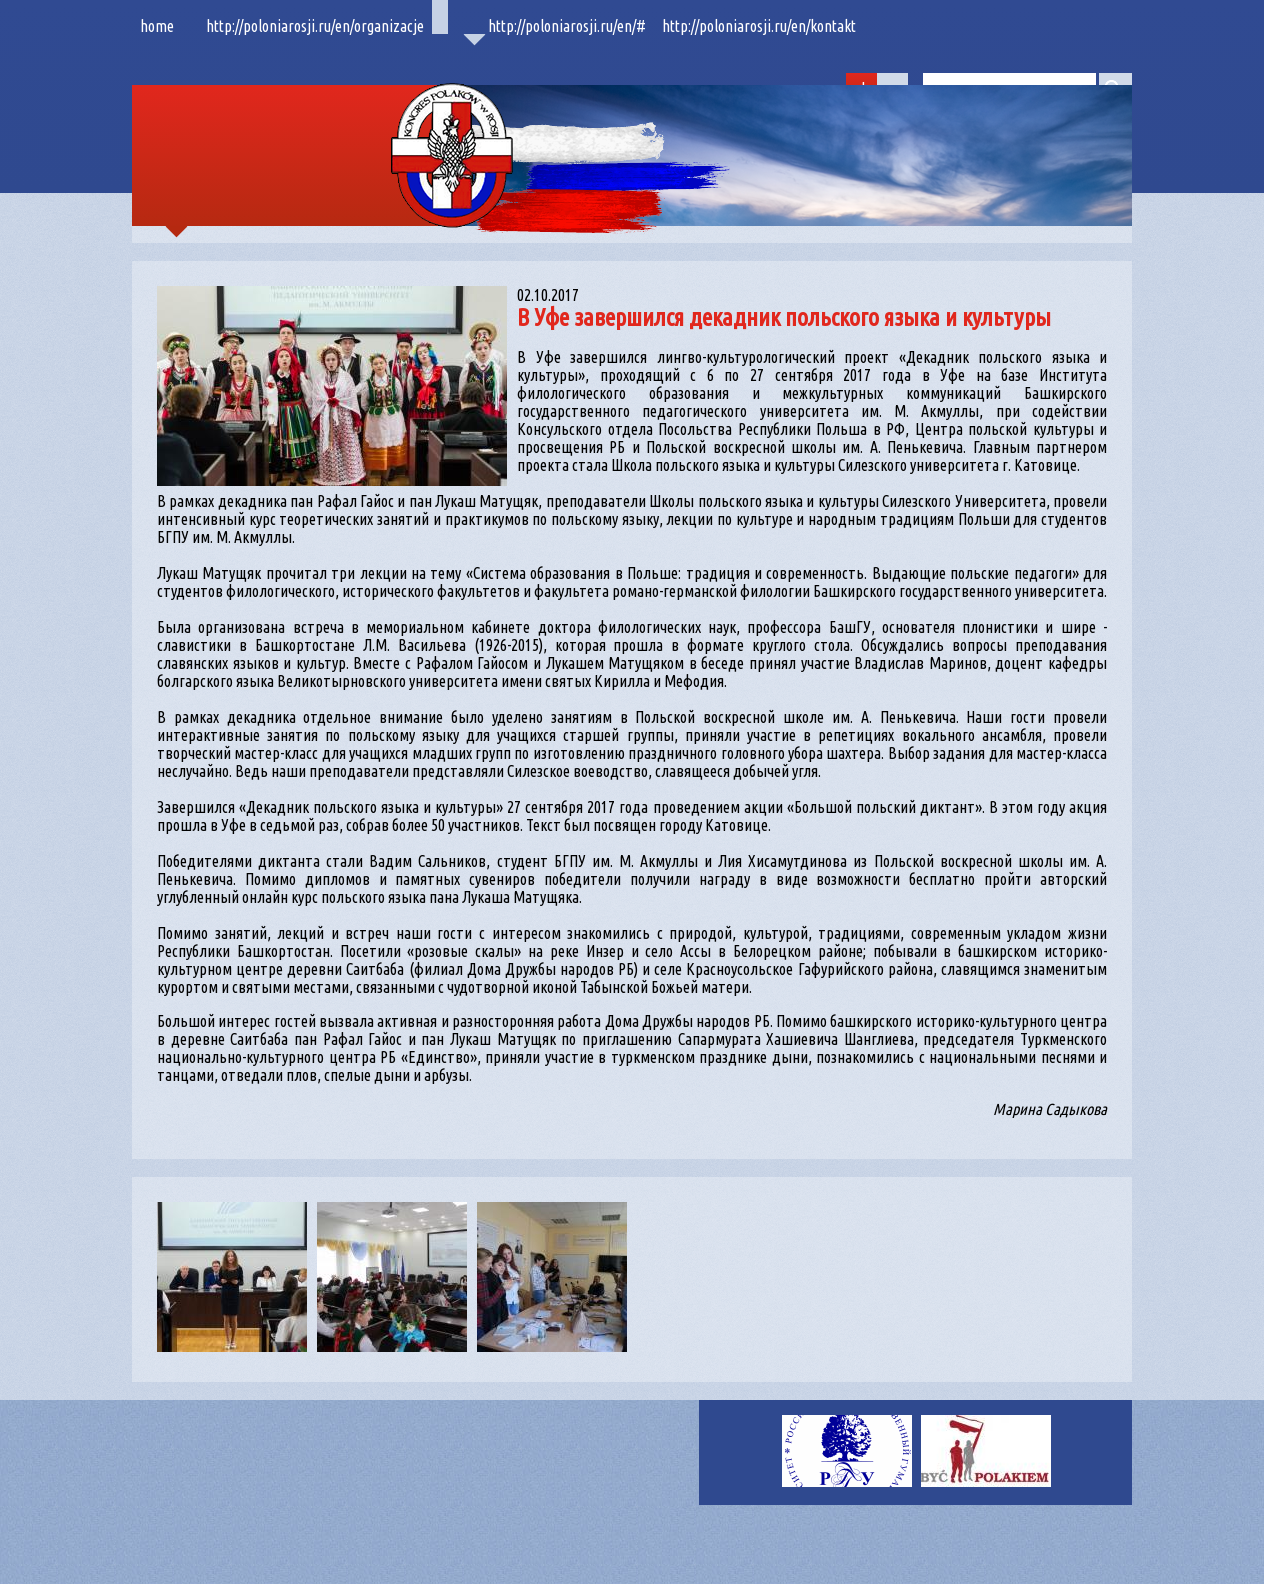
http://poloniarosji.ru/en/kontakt (759, 26)
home (157, 26)
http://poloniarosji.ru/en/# (567, 26)
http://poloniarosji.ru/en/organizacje (315, 26)
